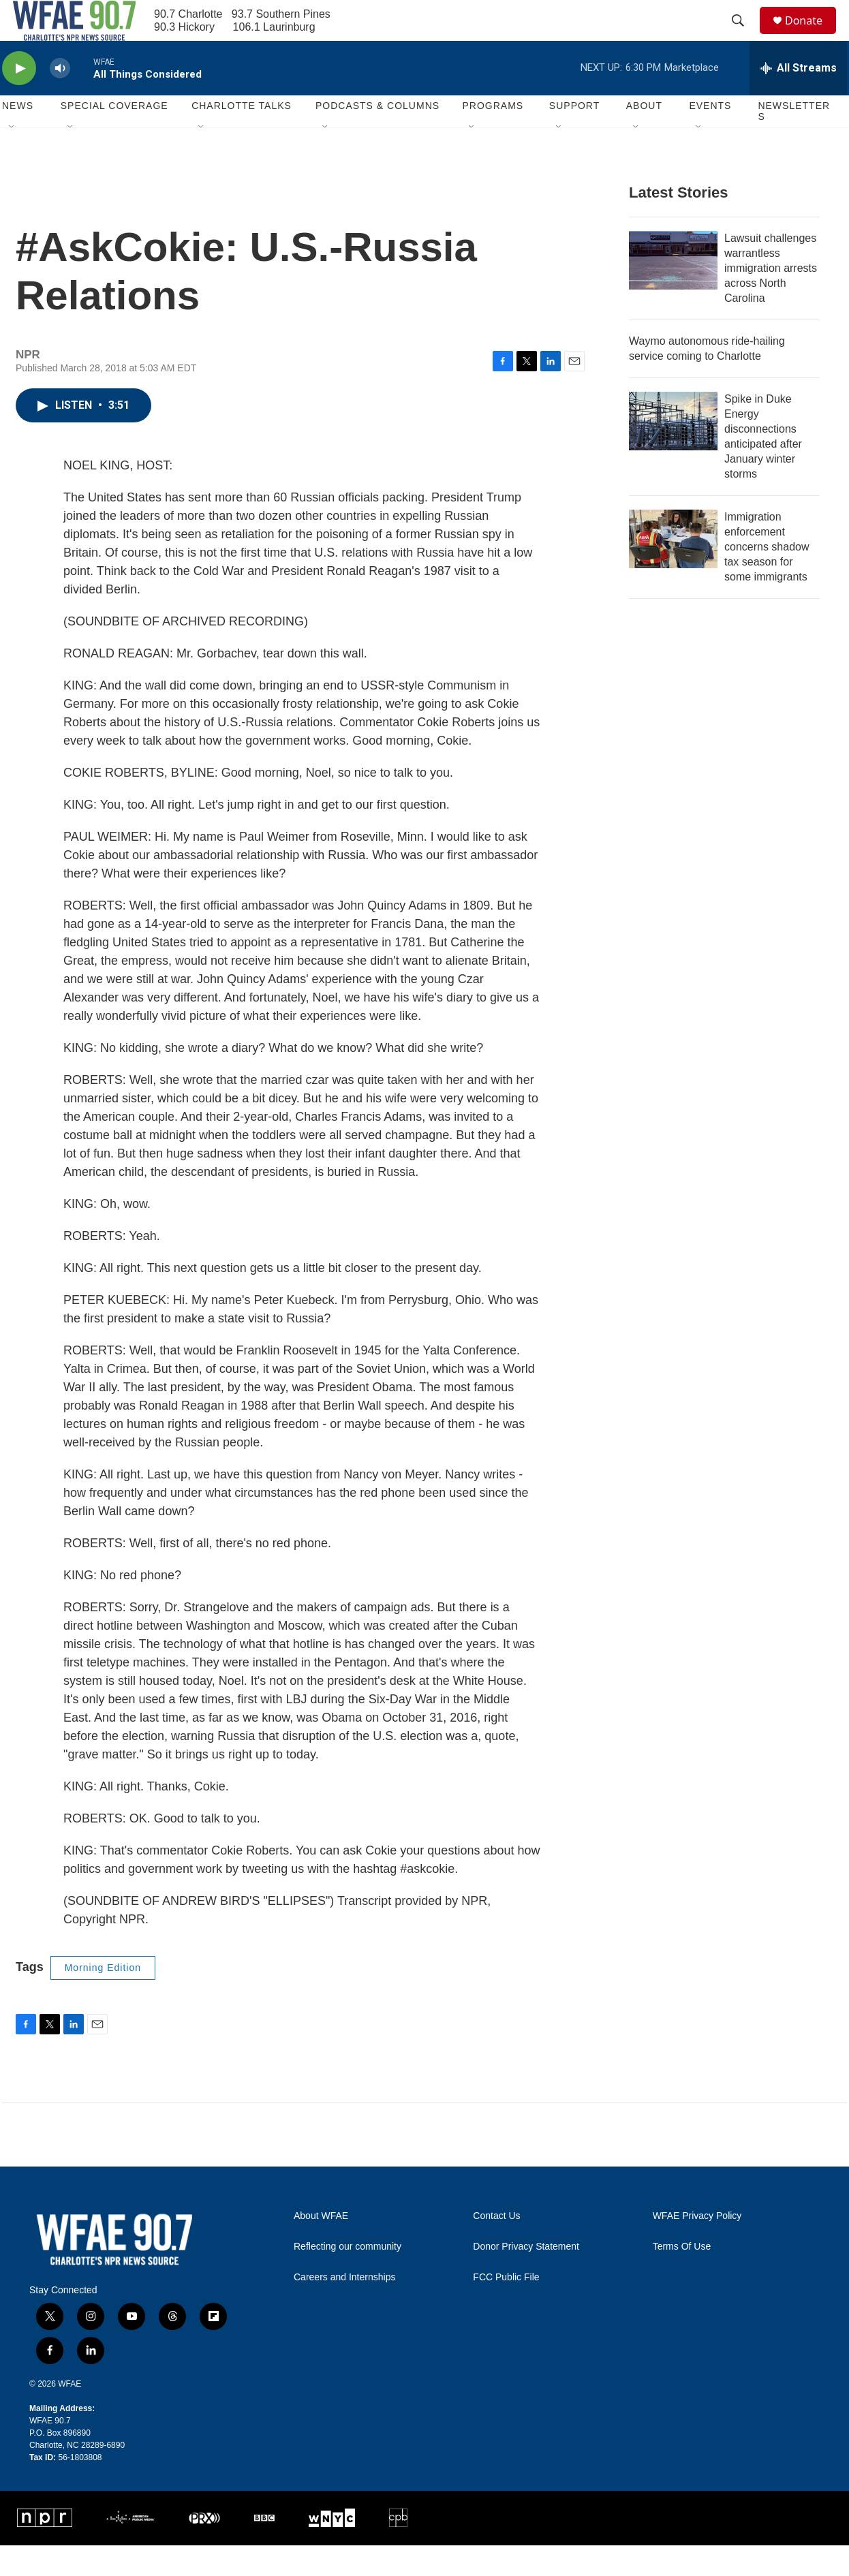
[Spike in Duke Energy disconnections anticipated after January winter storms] (673, 451)
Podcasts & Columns (377, 136)
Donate (812, 36)
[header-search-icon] (744, 36)
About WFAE (321, 2246)
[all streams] (798, 99)
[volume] (60, 99)
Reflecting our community (347, 2277)
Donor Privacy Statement (526, 2277)
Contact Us (496, 2246)
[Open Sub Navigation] (12, 158)
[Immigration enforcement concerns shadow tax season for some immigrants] (673, 569)
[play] (19, 99)
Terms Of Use (682, 2277)
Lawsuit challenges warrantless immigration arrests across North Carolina (770, 299)
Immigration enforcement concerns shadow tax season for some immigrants (766, 577)
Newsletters (794, 142)
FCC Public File (506, 2308)
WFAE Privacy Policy (697, 2246)
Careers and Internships (344, 2308)
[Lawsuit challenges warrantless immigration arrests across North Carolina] (673, 291)
